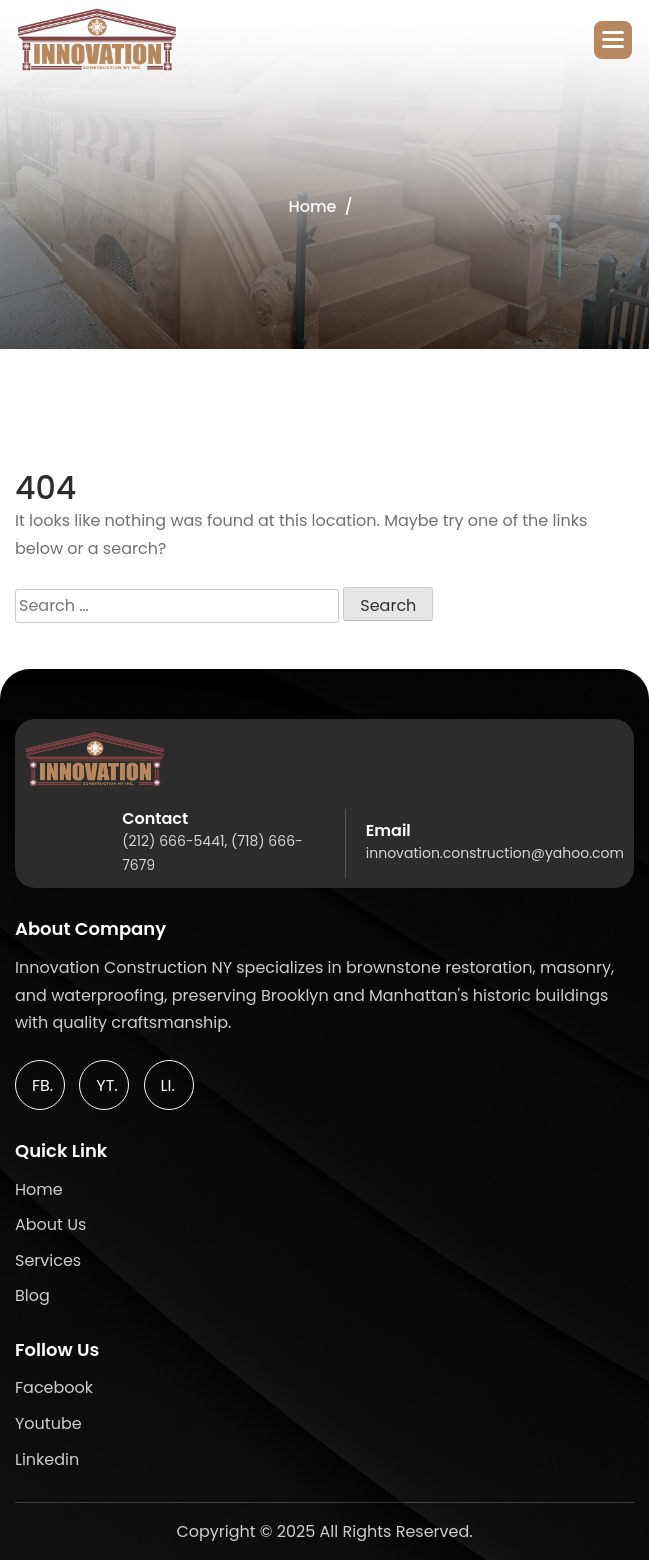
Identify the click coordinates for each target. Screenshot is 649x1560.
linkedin (47, 1459)
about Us (50, 1224)
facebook (54, 1387)
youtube (48, 1423)
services (48, 1260)
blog (32, 1295)
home (39, 1189)
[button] (613, 40)
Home (312, 206)
